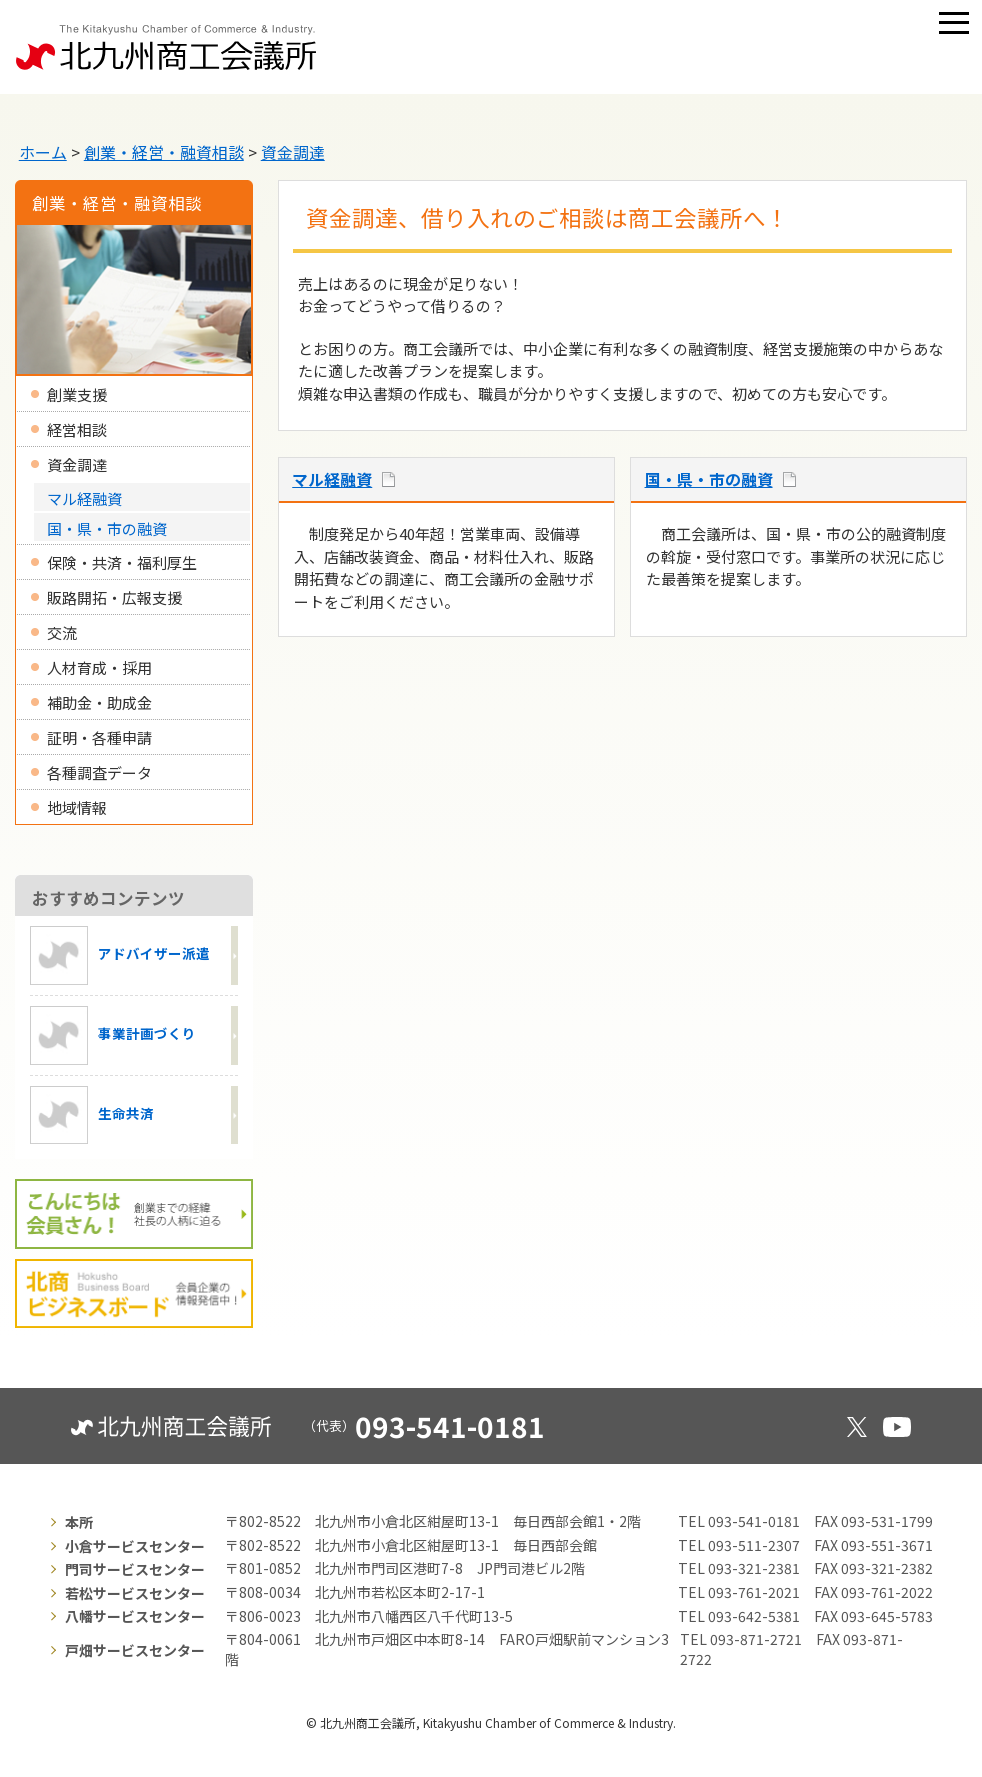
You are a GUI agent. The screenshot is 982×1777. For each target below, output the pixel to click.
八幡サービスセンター (135, 1616)
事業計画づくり (113, 1035)
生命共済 (92, 1115)
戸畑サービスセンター (135, 1650)
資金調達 (293, 152)
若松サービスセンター (135, 1593)
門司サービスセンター (135, 1569)
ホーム (43, 152)
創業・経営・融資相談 (164, 152)
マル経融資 (332, 479)
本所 (79, 1522)
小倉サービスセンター (135, 1546)
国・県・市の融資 (709, 479)
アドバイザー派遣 (120, 955)
